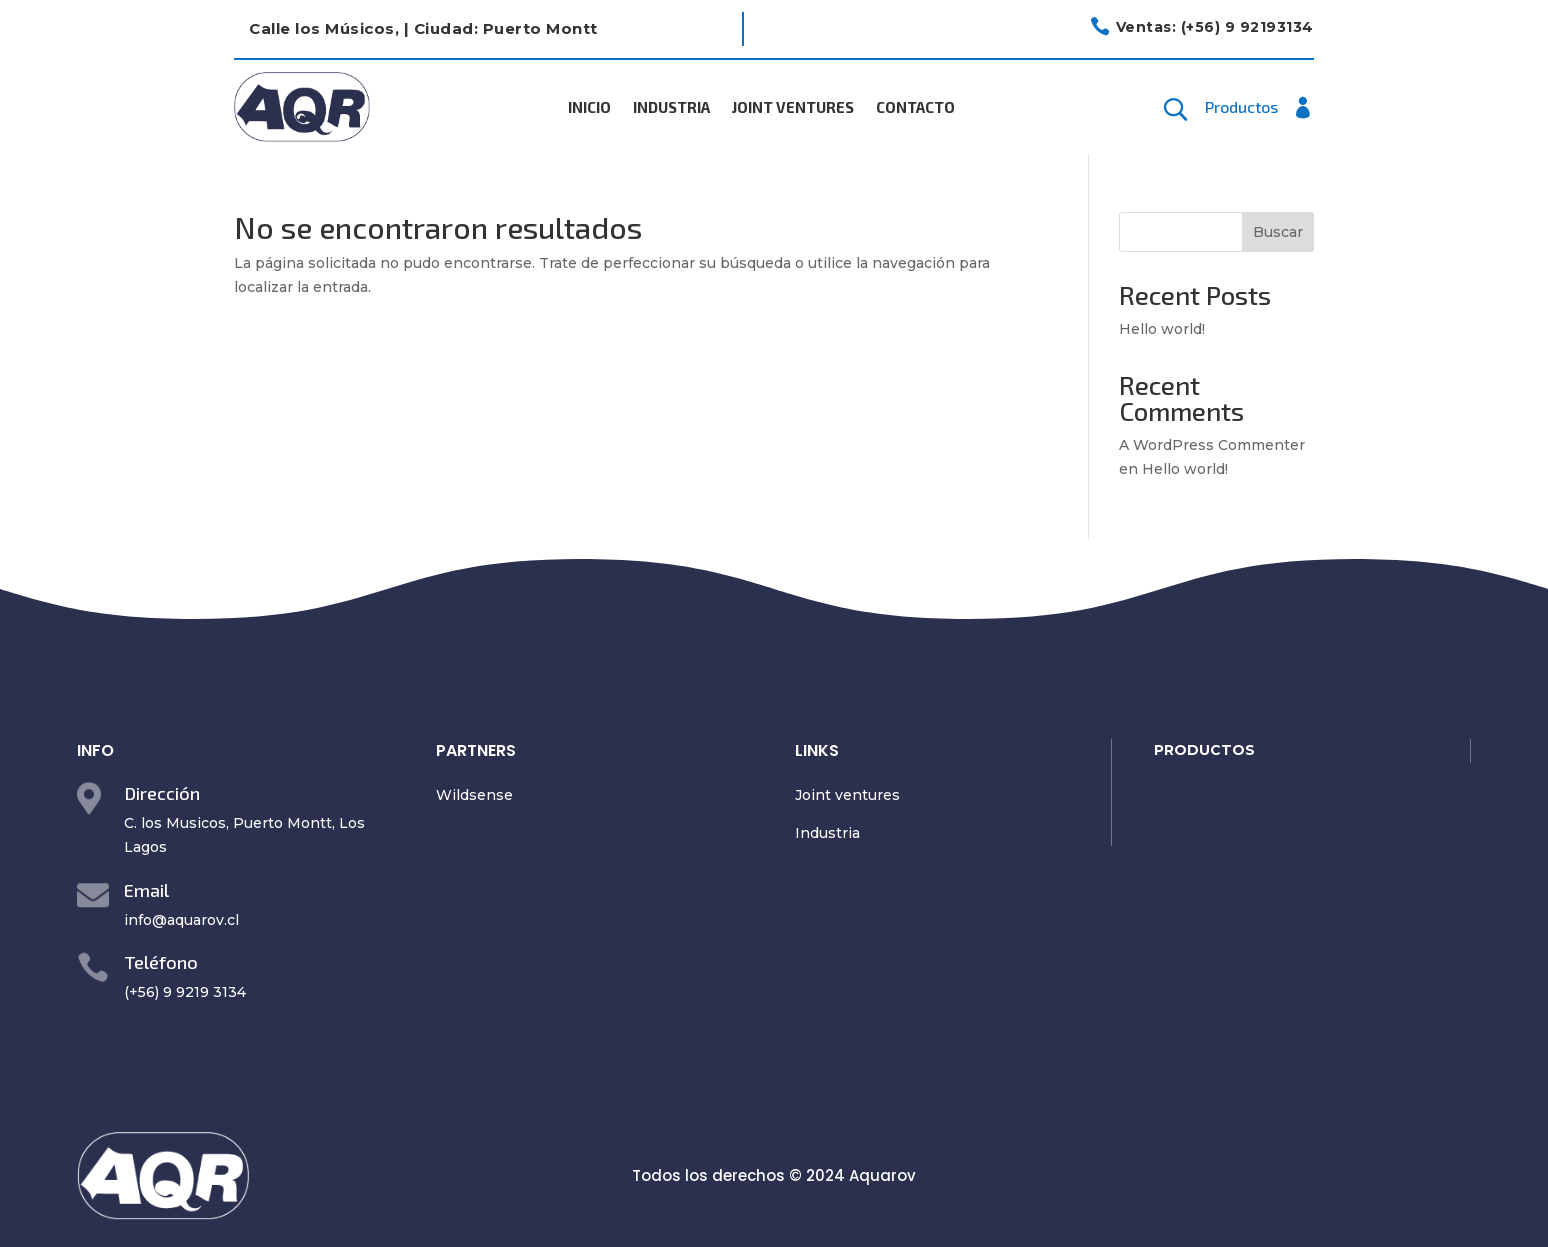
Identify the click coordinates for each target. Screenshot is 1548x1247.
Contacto (915, 108)
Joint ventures (847, 795)
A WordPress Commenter (1212, 445)
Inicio (589, 108)
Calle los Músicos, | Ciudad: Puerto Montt (423, 28)
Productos (1241, 108)
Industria (671, 108)
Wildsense (474, 795)
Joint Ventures (793, 108)
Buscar (1278, 232)
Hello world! (1162, 329)
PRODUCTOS (1204, 750)
